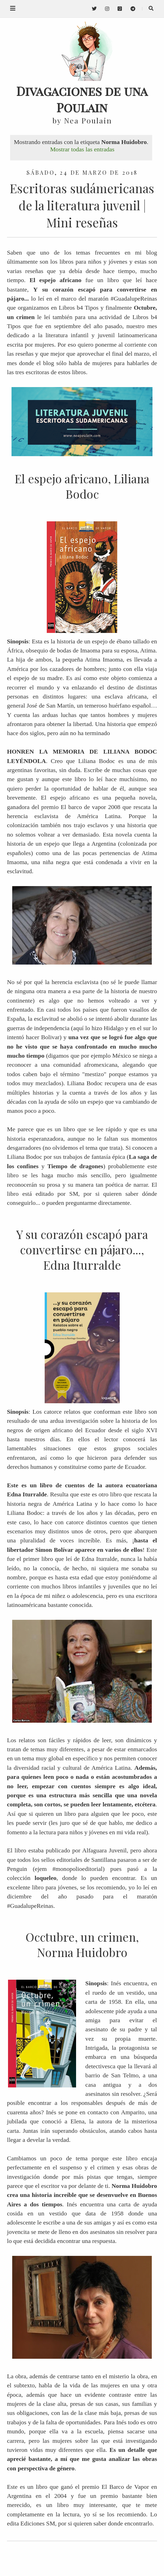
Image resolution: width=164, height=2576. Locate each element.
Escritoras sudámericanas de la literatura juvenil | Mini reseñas (82, 205)
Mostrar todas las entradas (82, 149)
